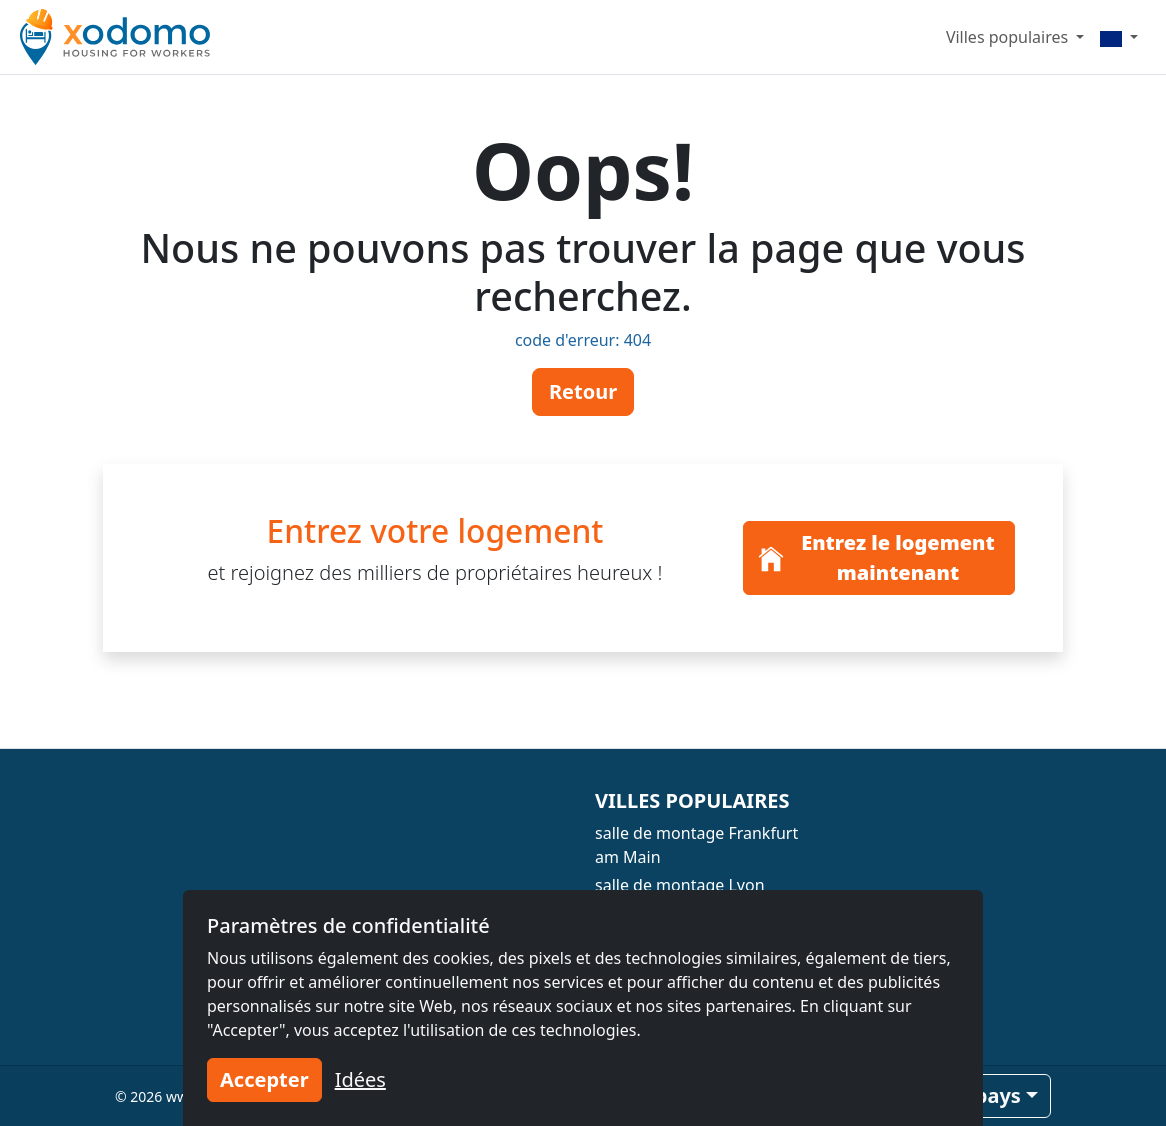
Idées (360, 1079)
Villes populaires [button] (1009, 37)
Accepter (264, 1079)
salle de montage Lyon (680, 885)
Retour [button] (583, 391)
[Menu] (1119, 37)
